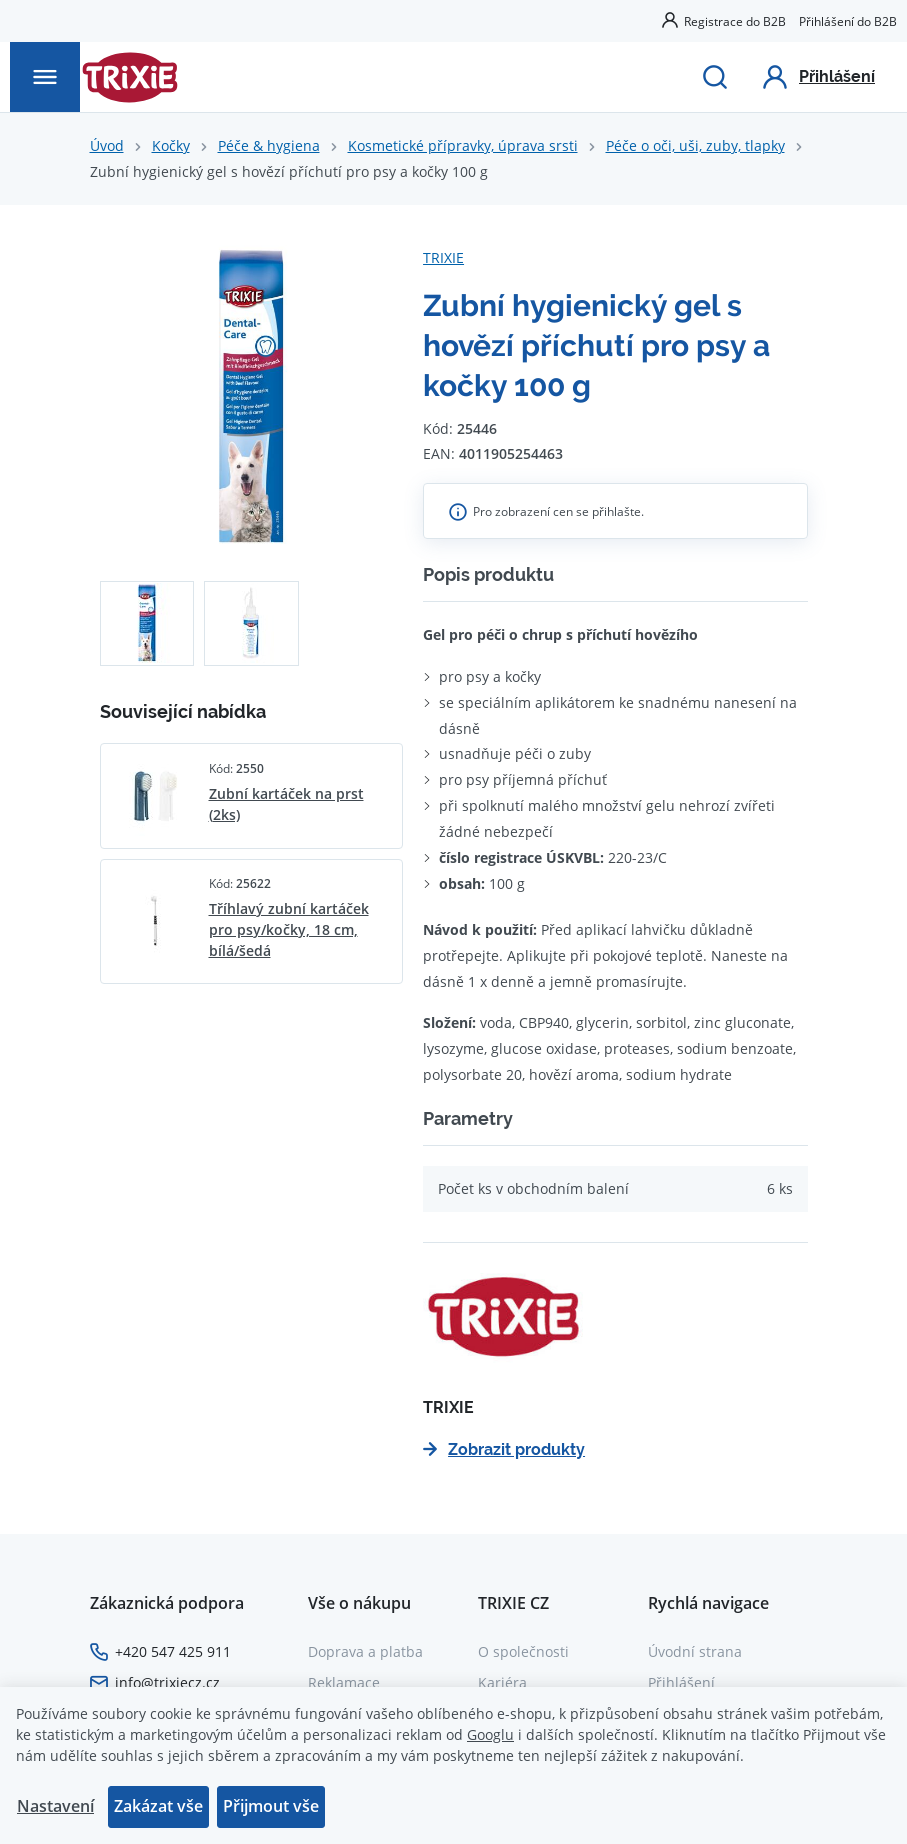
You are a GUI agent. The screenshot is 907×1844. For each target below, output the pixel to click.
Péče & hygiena (269, 145)
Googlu (490, 1734)
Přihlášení (681, 1682)
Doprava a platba (365, 1651)
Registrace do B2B (735, 21)
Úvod (107, 145)
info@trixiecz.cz (167, 1682)
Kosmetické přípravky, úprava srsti (463, 145)
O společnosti (523, 1651)
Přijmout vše (271, 1806)
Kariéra (502, 1682)
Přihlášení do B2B (848, 21)
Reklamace (344, 1682)
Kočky (171, 145)
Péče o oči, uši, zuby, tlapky (695, 145)
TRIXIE (443, 257)
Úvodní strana (695, 1651)
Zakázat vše (158, 1806)
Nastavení (55, 1806)
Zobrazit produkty (504, 1449)
